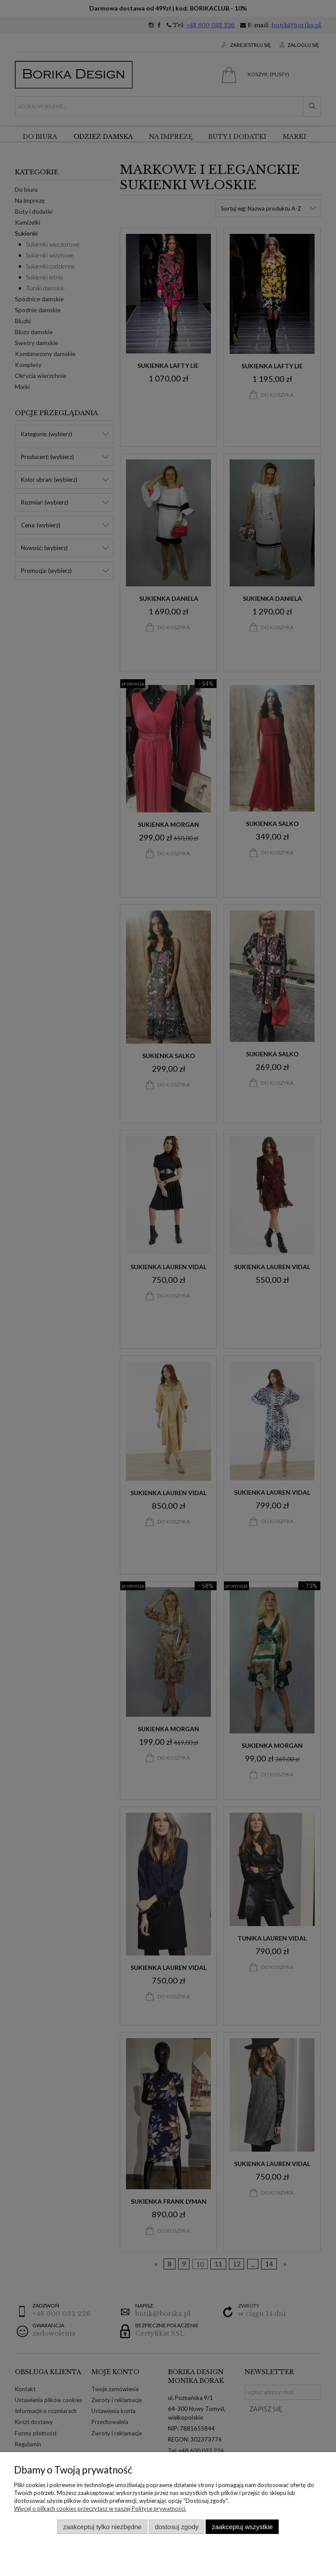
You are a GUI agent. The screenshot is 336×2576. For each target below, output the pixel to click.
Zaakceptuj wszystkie (242, 2526)
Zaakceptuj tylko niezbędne (102, 2526)
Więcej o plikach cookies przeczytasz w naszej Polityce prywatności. (100, 2508)
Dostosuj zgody (177, 2526)
